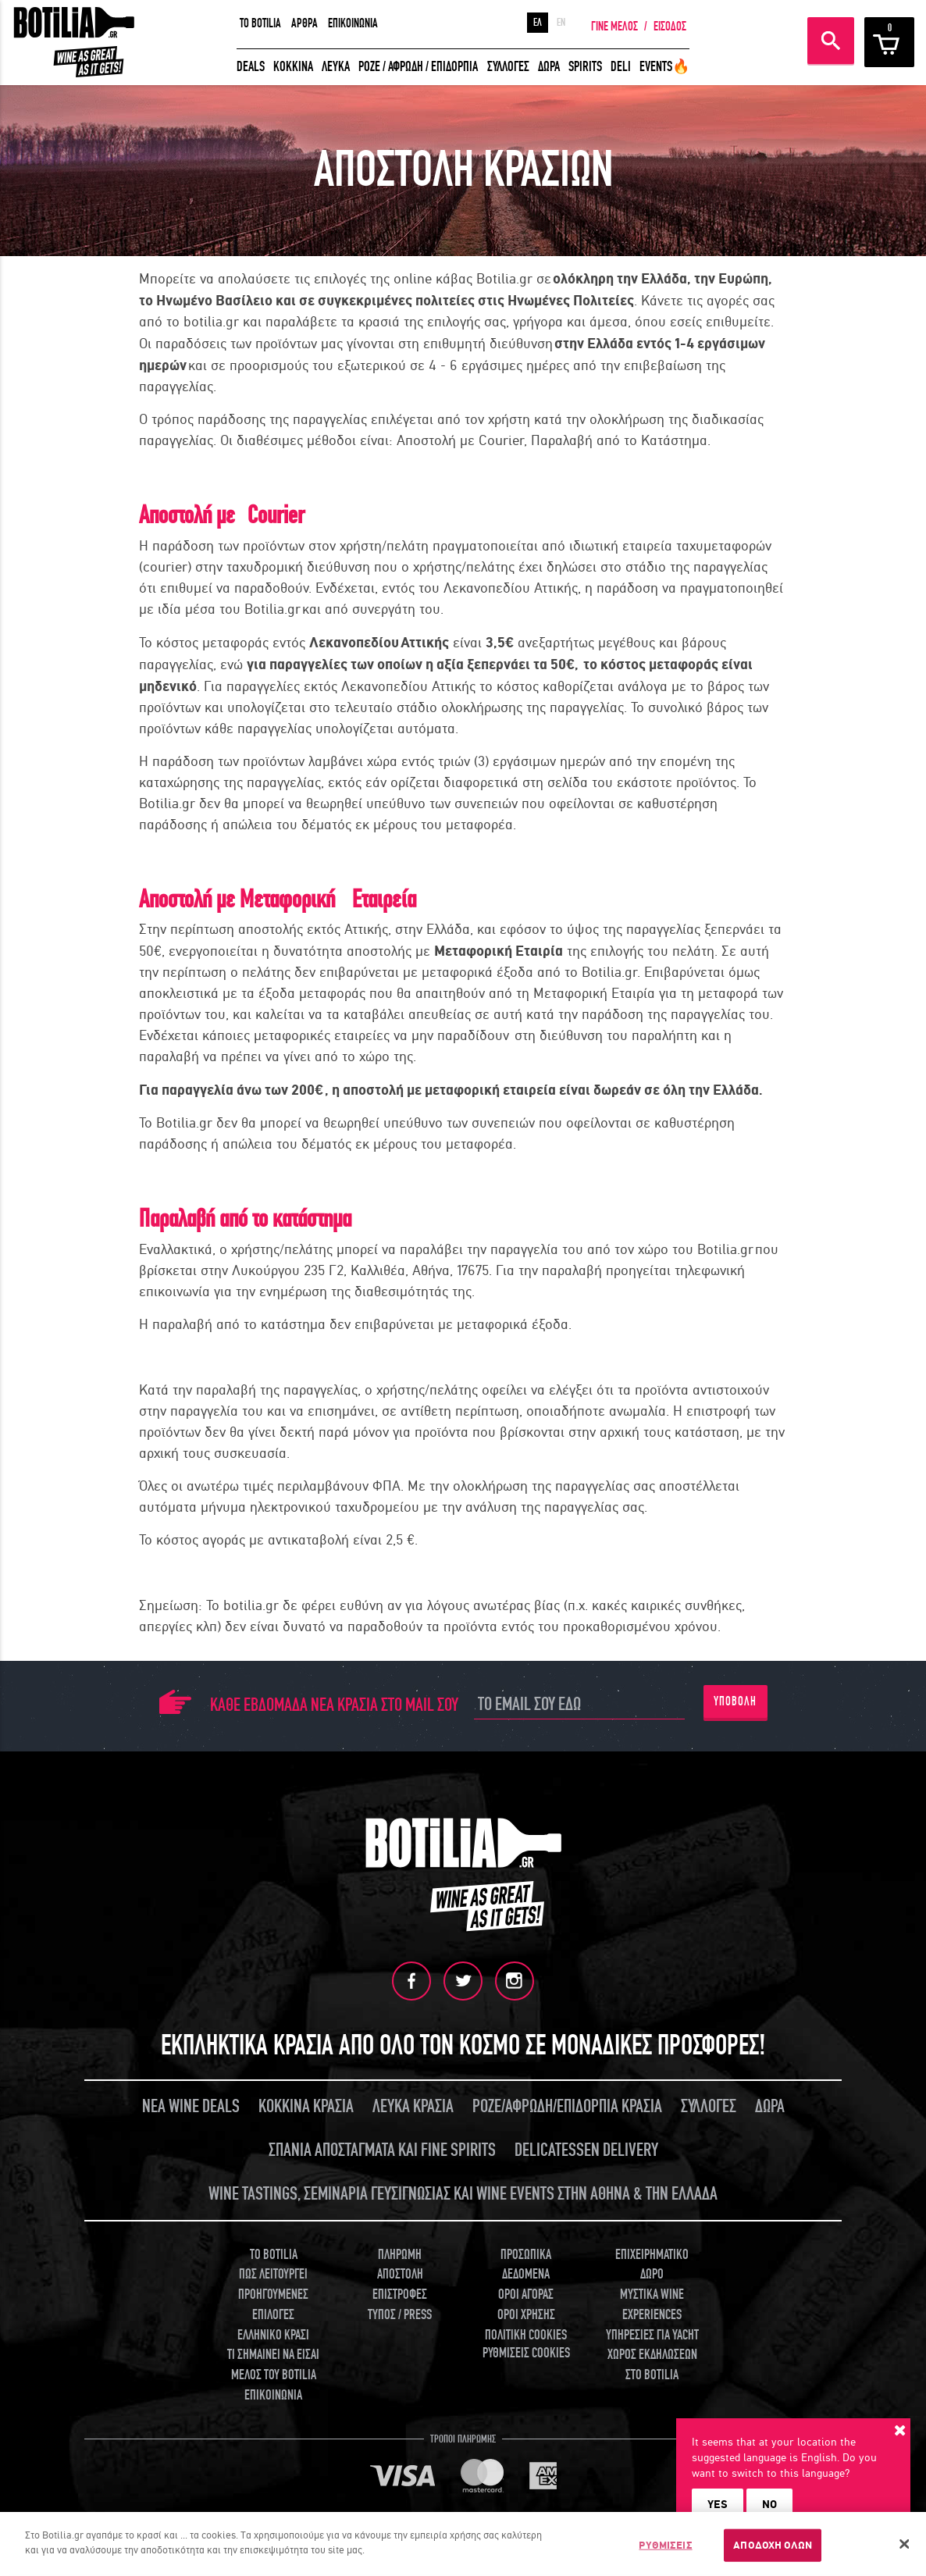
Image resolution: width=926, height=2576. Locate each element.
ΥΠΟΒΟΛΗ (735, 1701)
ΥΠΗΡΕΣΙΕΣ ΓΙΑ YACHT (652, 2334)
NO (769, 2504)
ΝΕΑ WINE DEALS (191, 2106)
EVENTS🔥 (664, 67)
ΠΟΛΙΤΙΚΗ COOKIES (526, 2334)
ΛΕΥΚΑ (336, 67)
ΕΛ (537, 22)
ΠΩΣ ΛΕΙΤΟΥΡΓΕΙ (273, 2274)
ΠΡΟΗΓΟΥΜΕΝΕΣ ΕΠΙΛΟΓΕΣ (273, 2304)
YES (717, 2504)
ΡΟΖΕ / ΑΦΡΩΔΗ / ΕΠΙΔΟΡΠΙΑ (418, 67)
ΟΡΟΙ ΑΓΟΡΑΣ (526, 2294)
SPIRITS (585, 67)
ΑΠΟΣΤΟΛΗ (400, 2274)
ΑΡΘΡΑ (304, 23)
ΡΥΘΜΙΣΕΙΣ (665, 2545)
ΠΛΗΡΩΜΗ (400, 2254)
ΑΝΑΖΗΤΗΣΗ (830, 40)
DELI (621, 67)
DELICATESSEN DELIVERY (586, 2150)
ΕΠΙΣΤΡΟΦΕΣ (399, 2294)
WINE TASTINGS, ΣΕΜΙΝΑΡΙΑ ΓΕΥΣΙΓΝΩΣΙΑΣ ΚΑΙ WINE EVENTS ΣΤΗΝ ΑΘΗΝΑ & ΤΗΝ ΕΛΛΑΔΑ (463, 2193)
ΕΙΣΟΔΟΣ (670, 27)
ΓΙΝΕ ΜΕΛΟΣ (614, 27)
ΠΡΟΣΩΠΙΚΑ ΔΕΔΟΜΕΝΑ (525, 2264)
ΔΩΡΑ (549, 67)
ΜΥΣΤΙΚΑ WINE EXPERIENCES (652, 2304)
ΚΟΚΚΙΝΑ (293, 67)
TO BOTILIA (260, 23)
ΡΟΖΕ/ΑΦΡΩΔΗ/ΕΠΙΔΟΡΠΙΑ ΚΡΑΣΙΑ (567, 2106)
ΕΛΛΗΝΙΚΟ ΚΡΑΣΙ (273, 2334)
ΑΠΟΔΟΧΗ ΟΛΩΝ (772, 2545)
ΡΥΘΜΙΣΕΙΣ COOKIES (526, 2353)
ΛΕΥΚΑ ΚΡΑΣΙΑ (413, 2106)
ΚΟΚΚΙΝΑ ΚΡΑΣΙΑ (306, 2106)
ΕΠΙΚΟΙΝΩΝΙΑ (353, 23)
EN (561, 22)
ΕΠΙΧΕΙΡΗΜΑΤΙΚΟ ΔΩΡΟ (652, 2264)
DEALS (251, 67)
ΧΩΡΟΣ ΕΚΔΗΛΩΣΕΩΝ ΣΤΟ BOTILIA (652, 2364)
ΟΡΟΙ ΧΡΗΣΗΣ (526, 2314)
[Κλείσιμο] (905, 2544)
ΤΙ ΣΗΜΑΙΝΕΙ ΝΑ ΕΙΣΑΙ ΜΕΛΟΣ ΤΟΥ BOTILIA (273, 2364)
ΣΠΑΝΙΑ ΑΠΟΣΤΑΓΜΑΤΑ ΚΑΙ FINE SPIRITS (382, 2150)
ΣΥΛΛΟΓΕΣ (508, 67)
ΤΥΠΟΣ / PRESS (400, 2314)
